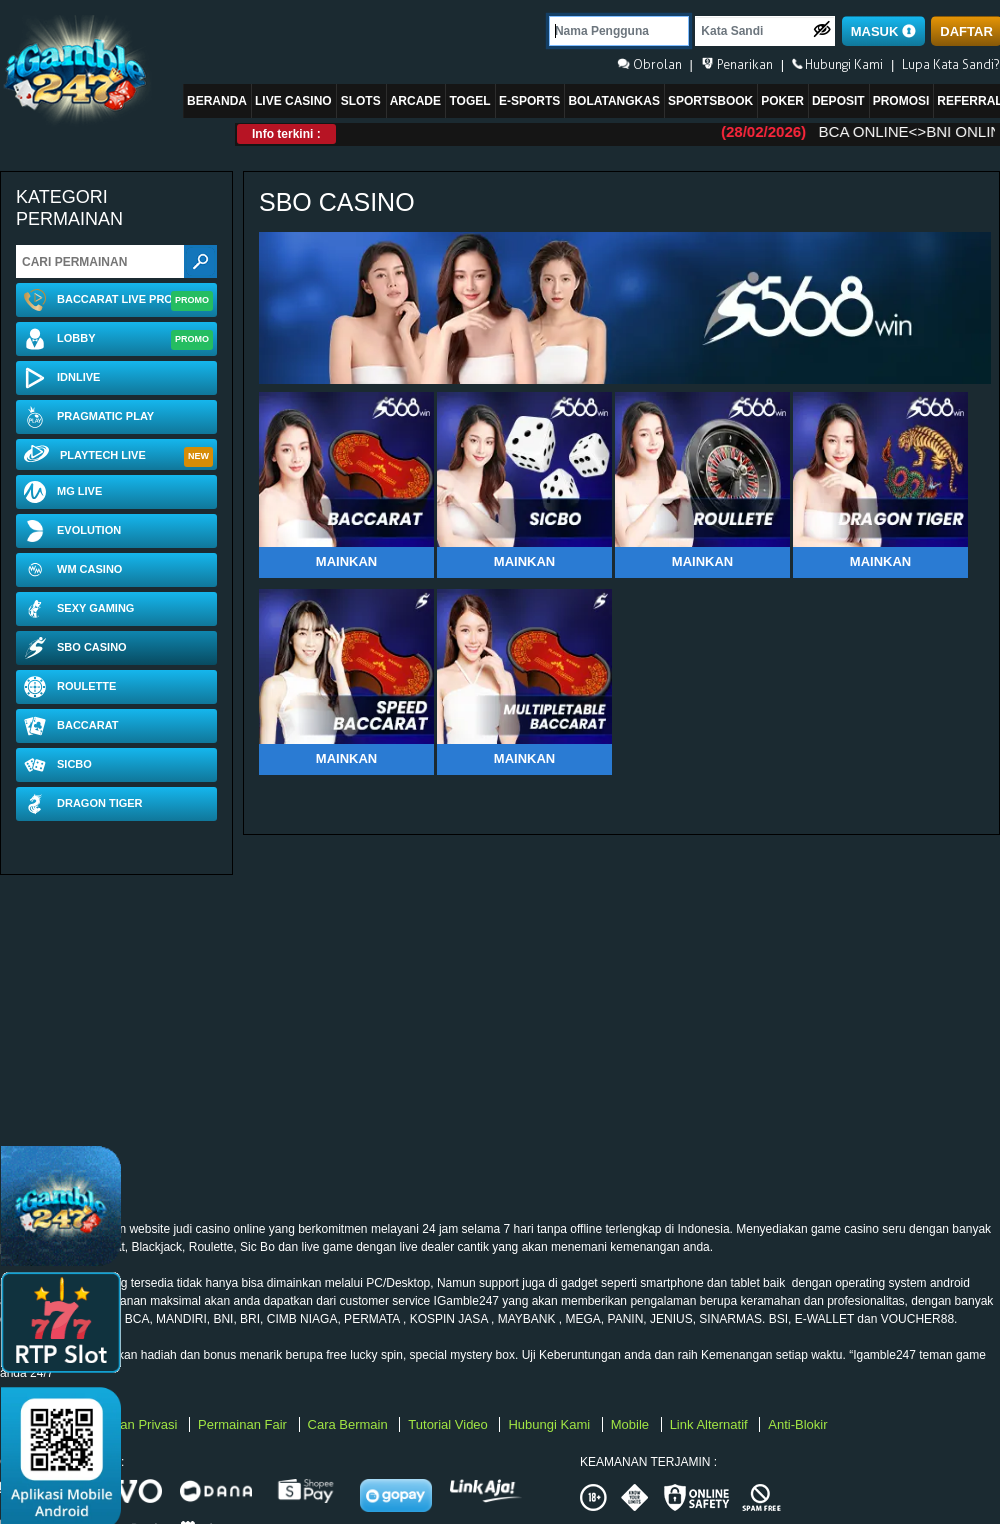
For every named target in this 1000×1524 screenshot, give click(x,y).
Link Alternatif (711, 1424)
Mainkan (346, 561)
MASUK (883, 31)
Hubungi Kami (550, 1424)
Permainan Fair (244, 1424)
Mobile (632, 1424)
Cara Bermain (350, 1424)
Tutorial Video (449, 1424)
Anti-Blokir (797, 1424)
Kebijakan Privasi (129, 1424)
